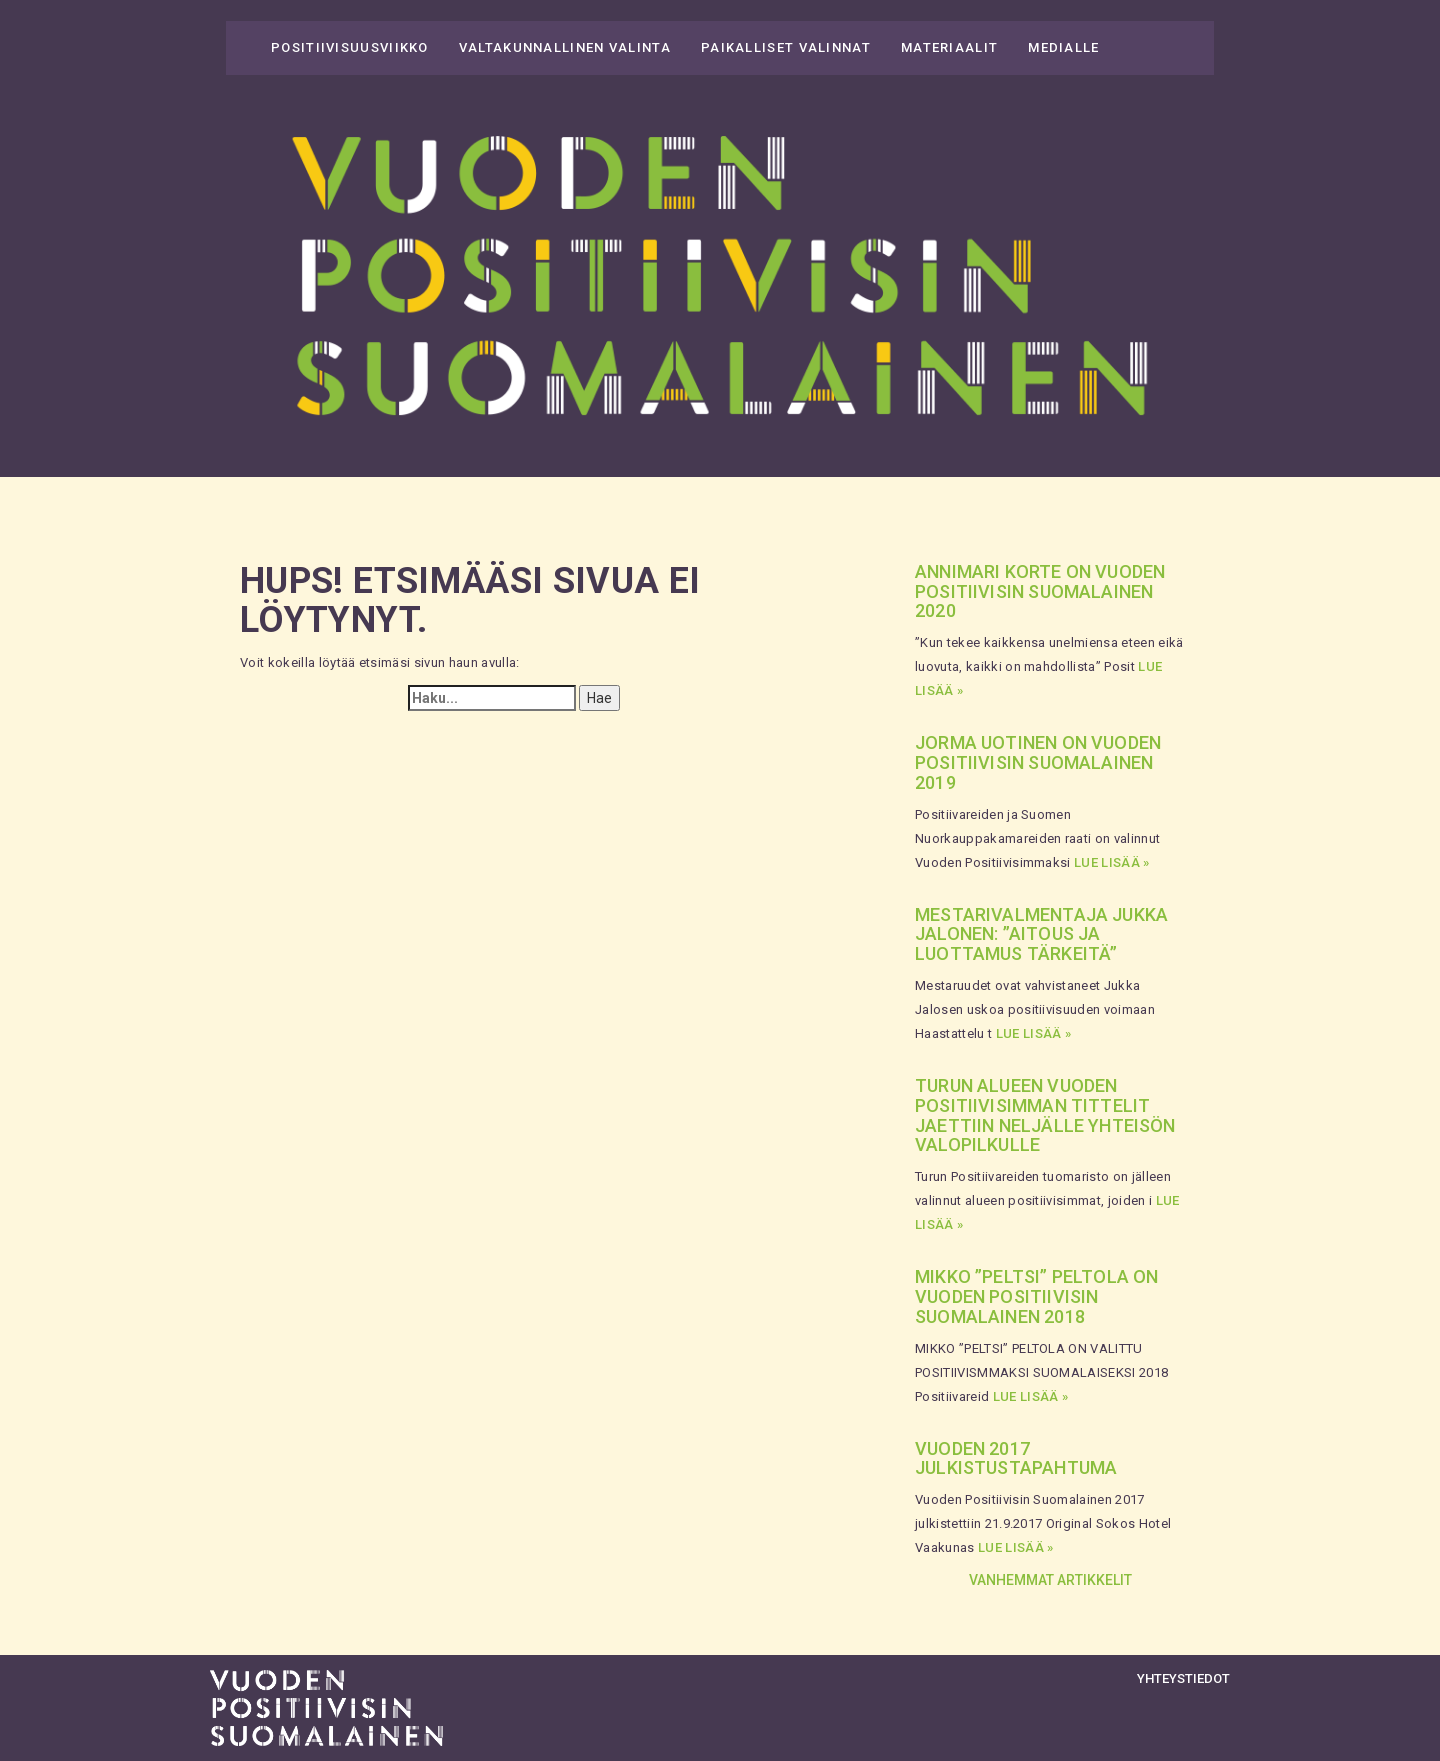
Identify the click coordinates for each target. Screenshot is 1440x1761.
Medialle (1063, 47)
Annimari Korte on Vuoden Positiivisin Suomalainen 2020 (1040, 591)
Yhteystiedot (1183, 1678)
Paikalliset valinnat (786, 47)
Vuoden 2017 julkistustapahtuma (1016, 1458)
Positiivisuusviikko (350, 47)
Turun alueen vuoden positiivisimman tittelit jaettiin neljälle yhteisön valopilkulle (1045, 1115)
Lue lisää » (1112, 862)
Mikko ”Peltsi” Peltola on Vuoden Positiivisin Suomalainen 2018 (1037, 1296)
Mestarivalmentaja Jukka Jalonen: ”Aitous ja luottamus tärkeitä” (1041, 934)
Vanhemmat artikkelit (1050, 1580)
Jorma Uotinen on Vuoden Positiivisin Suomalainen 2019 (1038, 762)
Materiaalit (949, 47)
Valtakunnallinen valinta (565, 47)
